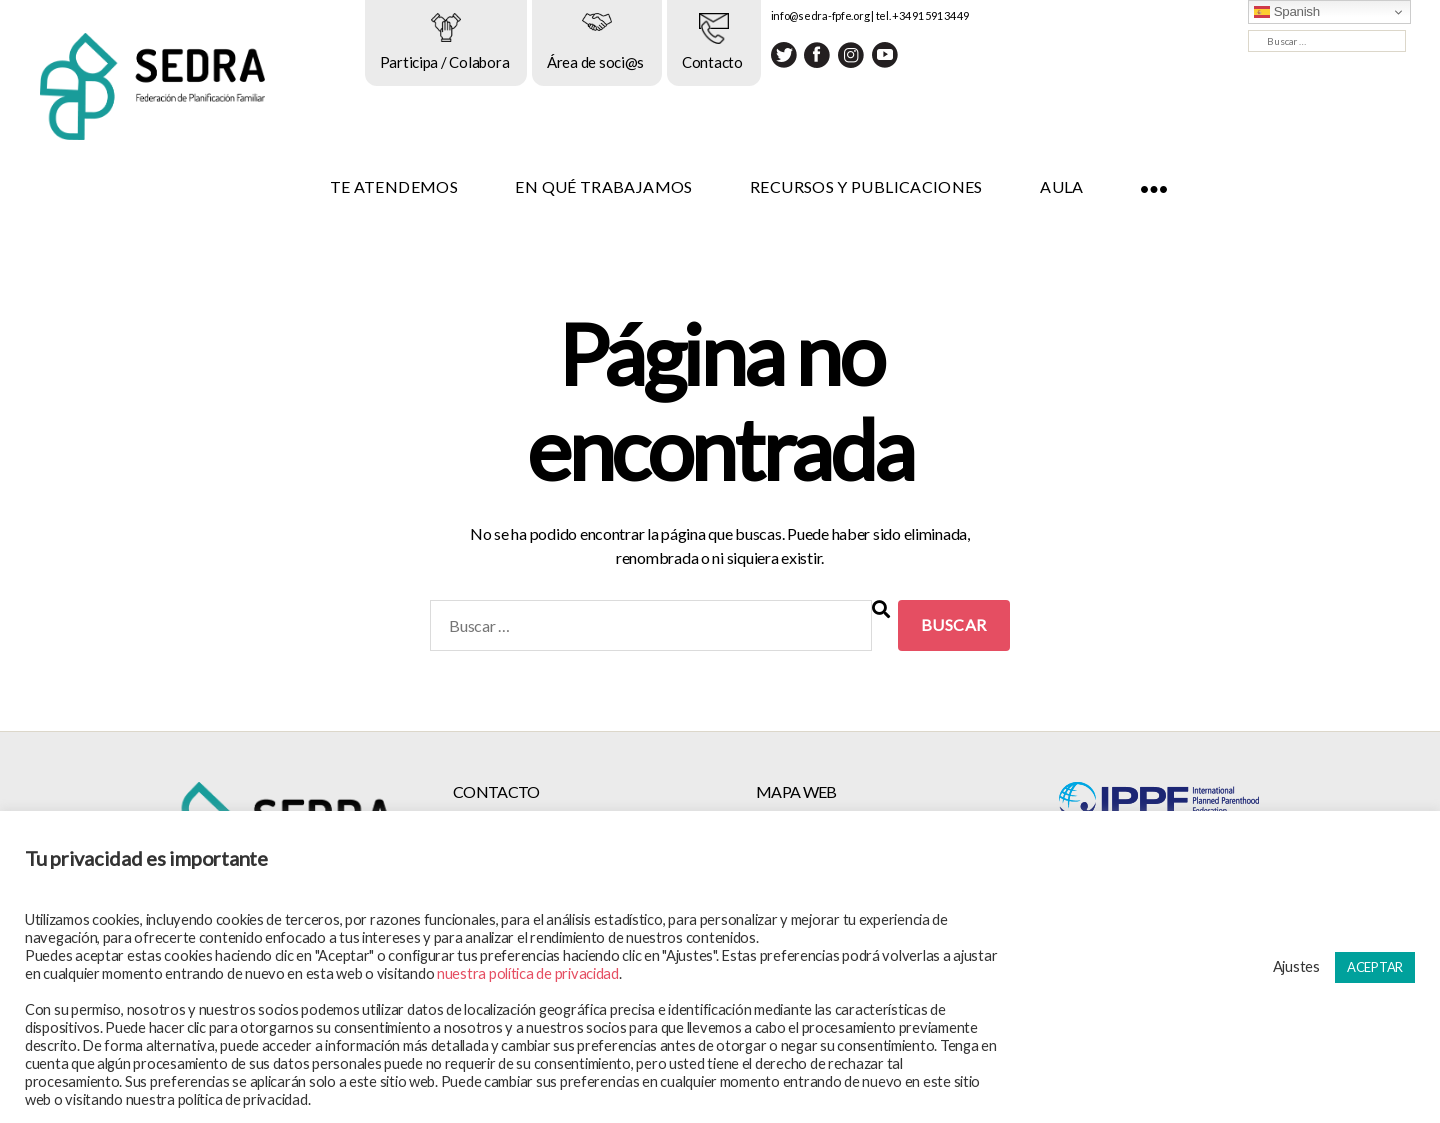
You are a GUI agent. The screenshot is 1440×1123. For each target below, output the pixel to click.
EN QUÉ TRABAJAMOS (626, 186)
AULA (1084, 186)
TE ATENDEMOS (416, 186)
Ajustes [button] (1296, 966)
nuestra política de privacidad (528, 973)
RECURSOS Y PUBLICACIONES (889, 186)
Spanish (1287, 12)
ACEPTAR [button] (1375, 967)
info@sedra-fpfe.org (842, 15)
